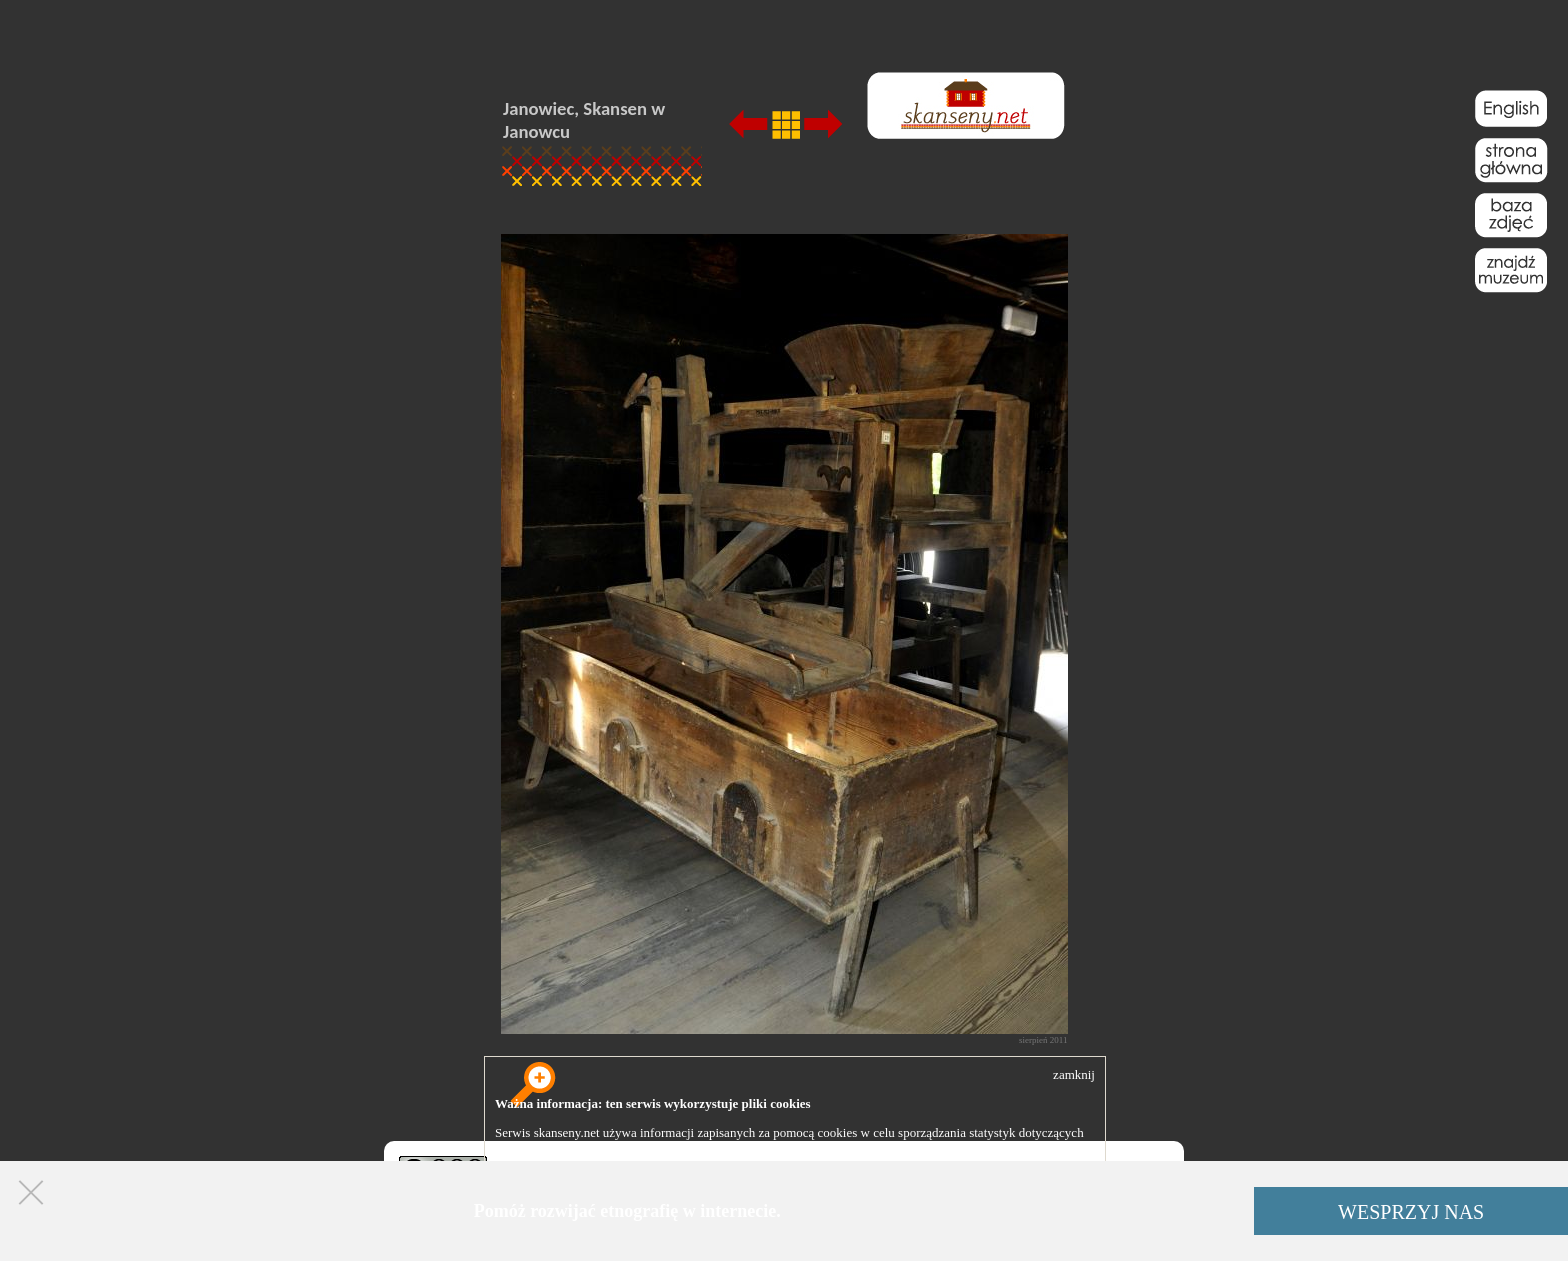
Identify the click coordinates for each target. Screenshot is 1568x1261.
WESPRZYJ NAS (1411, 1212)
